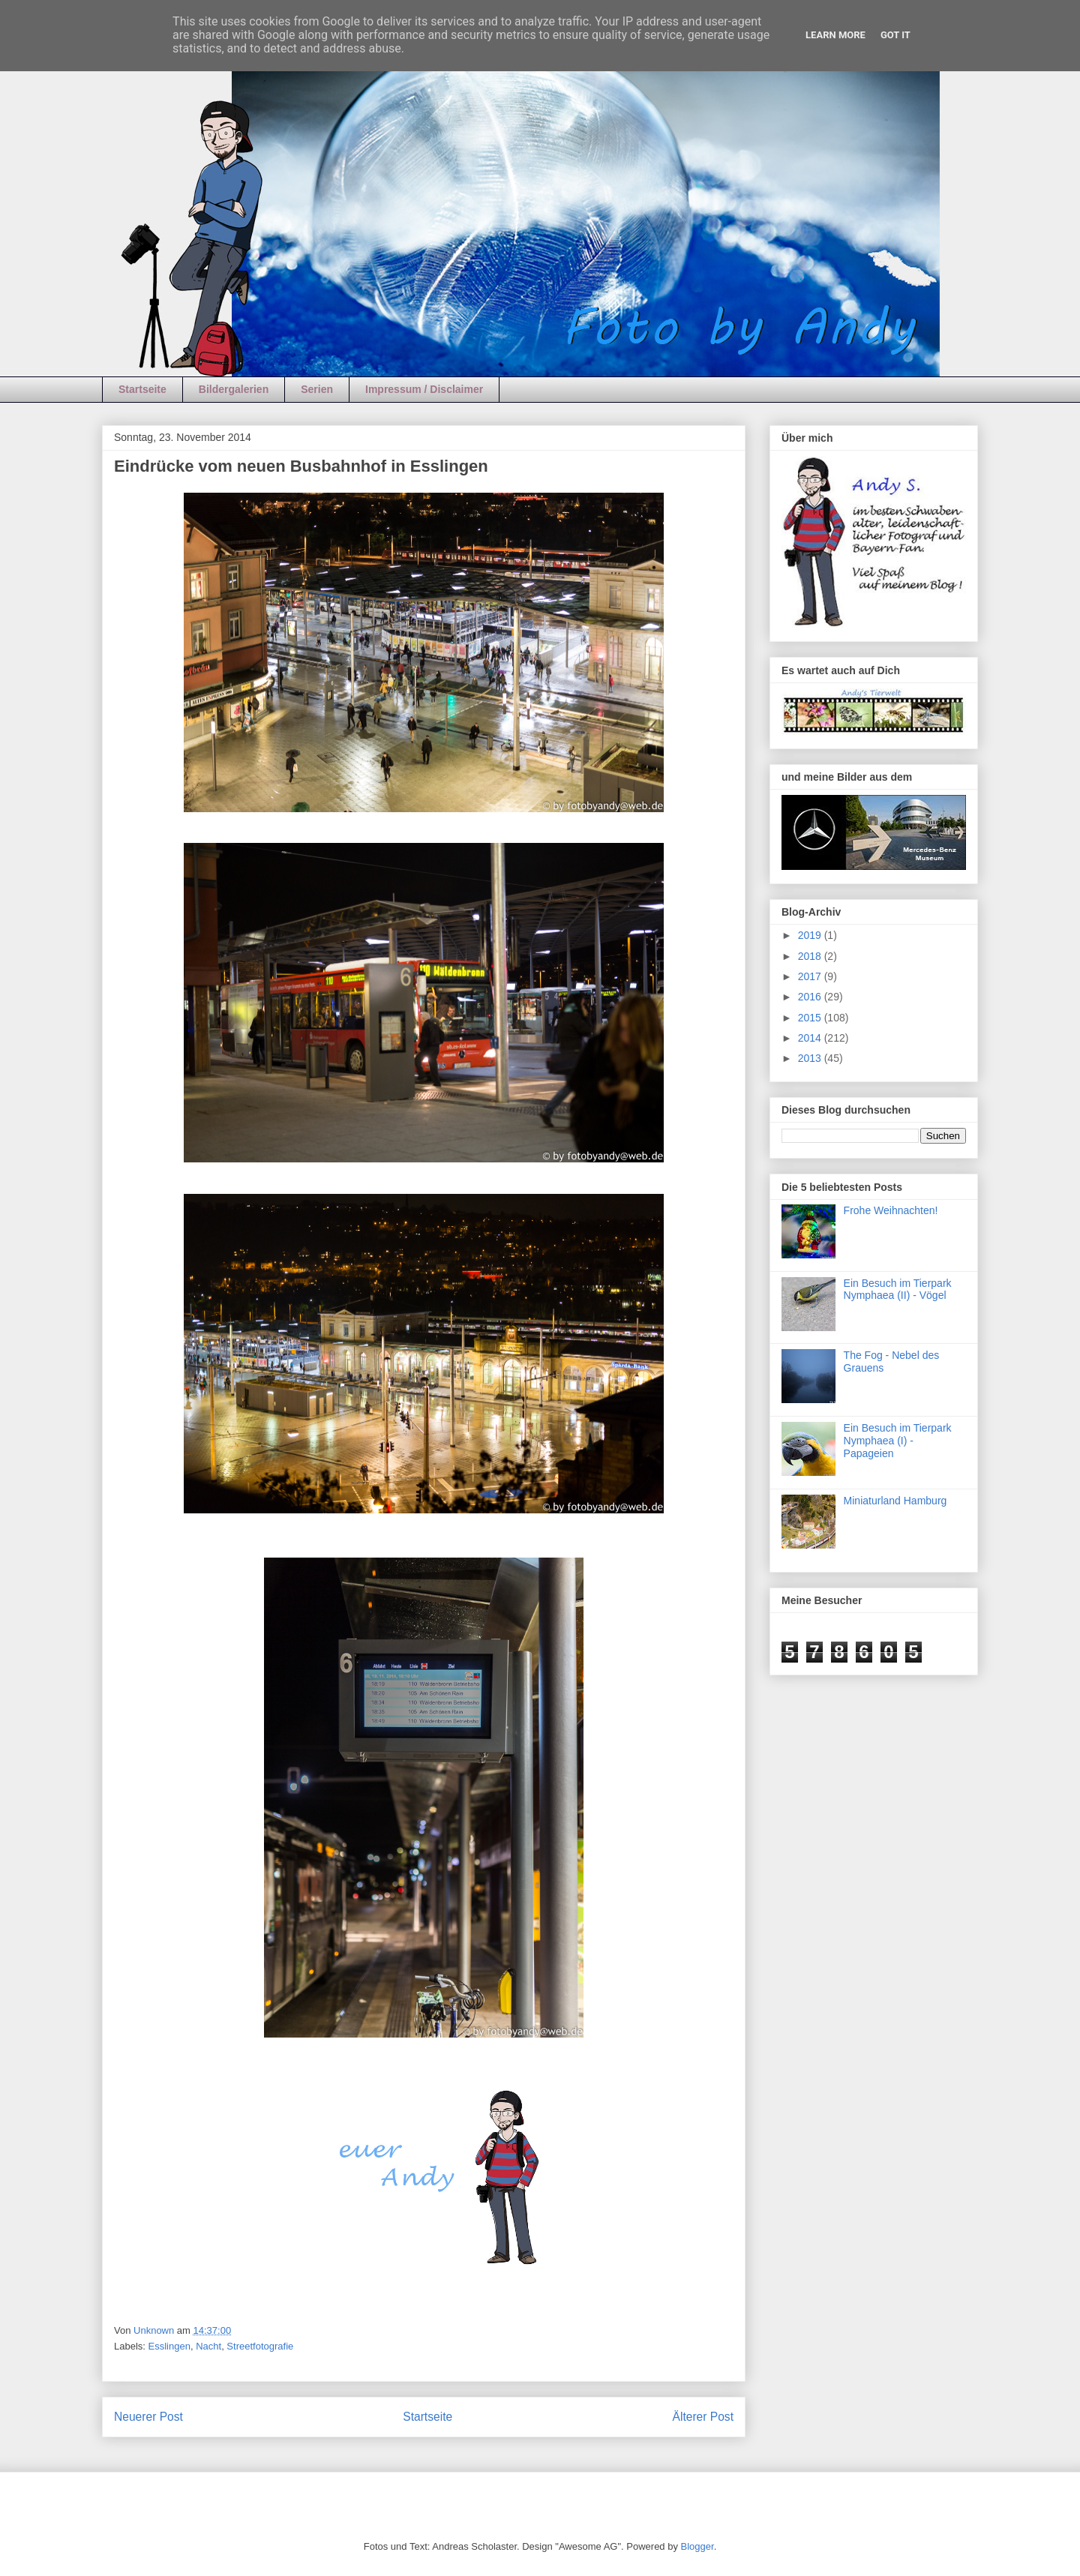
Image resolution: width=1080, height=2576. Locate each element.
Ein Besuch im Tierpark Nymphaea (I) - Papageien (898, 1440)
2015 (811, 1018)
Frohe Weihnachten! (891, 1210)
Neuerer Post (148, 2416)
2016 (811, 997)
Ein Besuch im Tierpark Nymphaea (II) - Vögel (898, 1289)
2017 (811, 976)
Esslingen (169, 2346)
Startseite (142, 389)
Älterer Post (703, 2416)
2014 (811, 1038)
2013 (811, 1058)
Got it (895, 34)
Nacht (208, 2346)
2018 (811, 956)
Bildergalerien (233, 389)
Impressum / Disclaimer (424, 389)
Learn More (836, 34)
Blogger (697, 2546)
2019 (811, 935)
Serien (317, 389)
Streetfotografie (259, 2346)
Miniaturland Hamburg (895, 1501)
